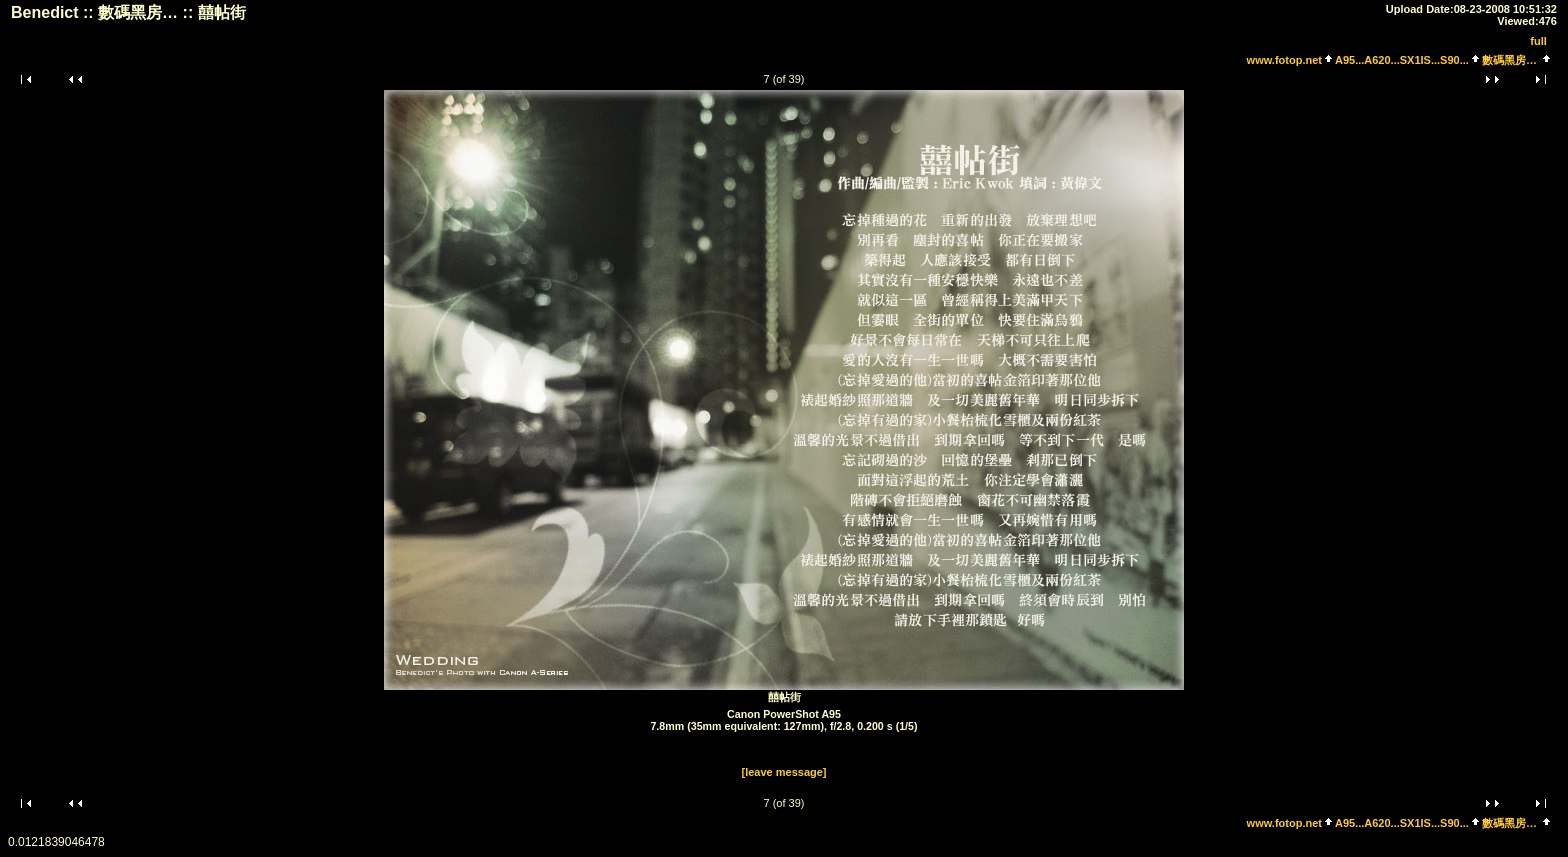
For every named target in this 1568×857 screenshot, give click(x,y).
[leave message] (784, 772)
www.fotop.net (1284, 60)
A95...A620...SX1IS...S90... (1402, 60)
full (1538, 41)
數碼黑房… (1509, 60)
